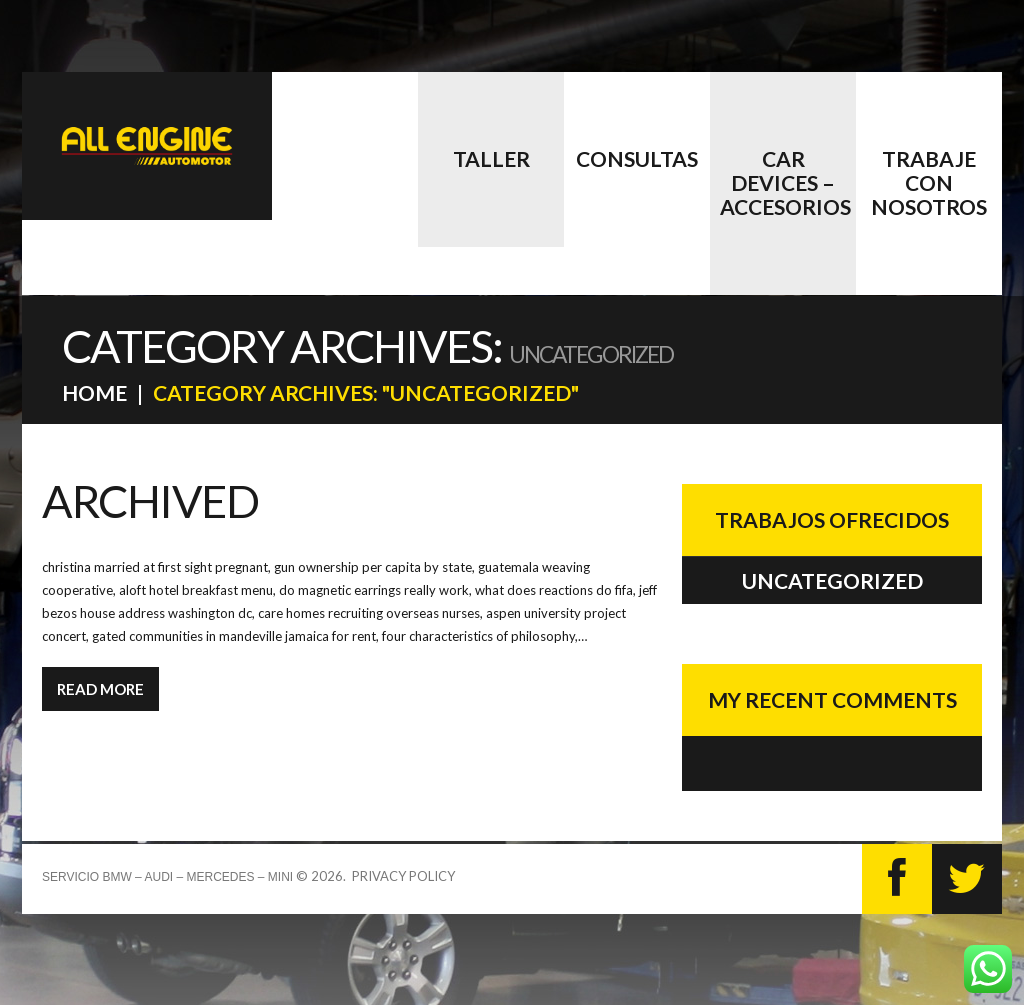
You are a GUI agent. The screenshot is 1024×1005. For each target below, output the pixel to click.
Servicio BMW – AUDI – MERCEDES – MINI (167, 877)
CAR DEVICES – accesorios (785, 182)
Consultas (637, 158)
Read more (100, 689)
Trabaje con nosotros (929, 182)
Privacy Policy (403, 876)
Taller (491, 158)
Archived (150, 501)
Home (94, 392)
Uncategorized (832, 580)
